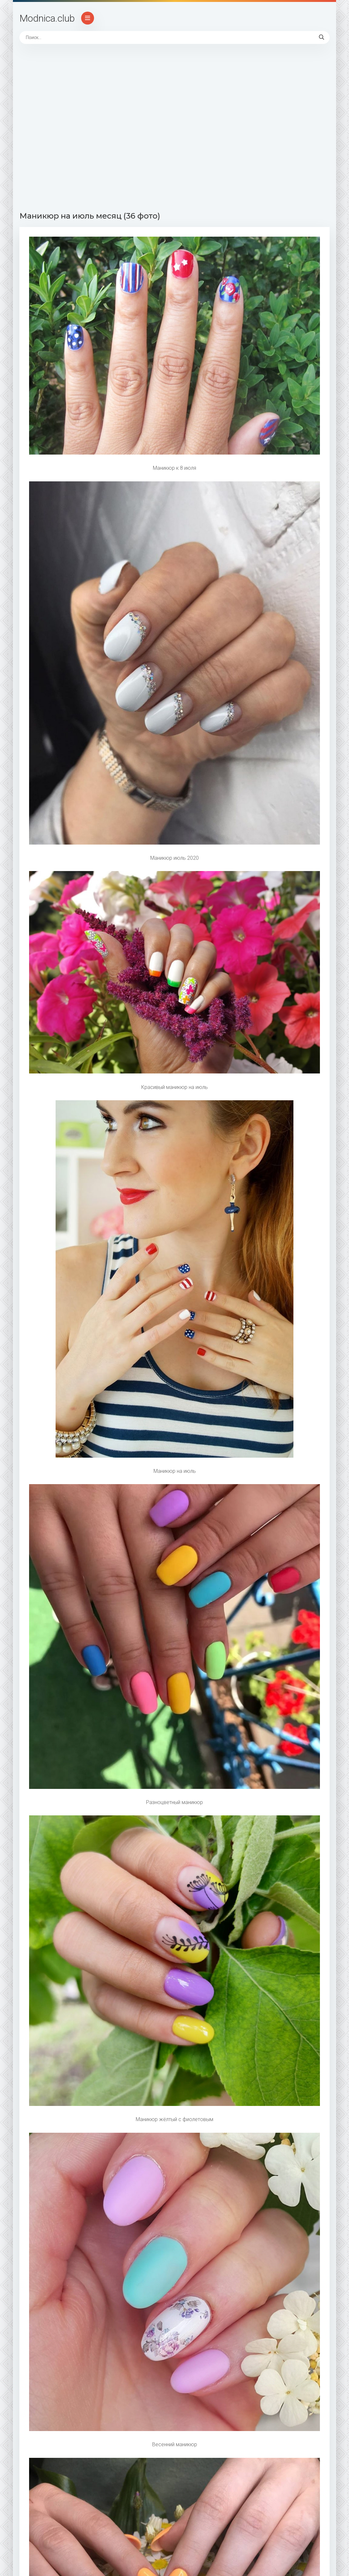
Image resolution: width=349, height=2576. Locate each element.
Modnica (47, 18)
